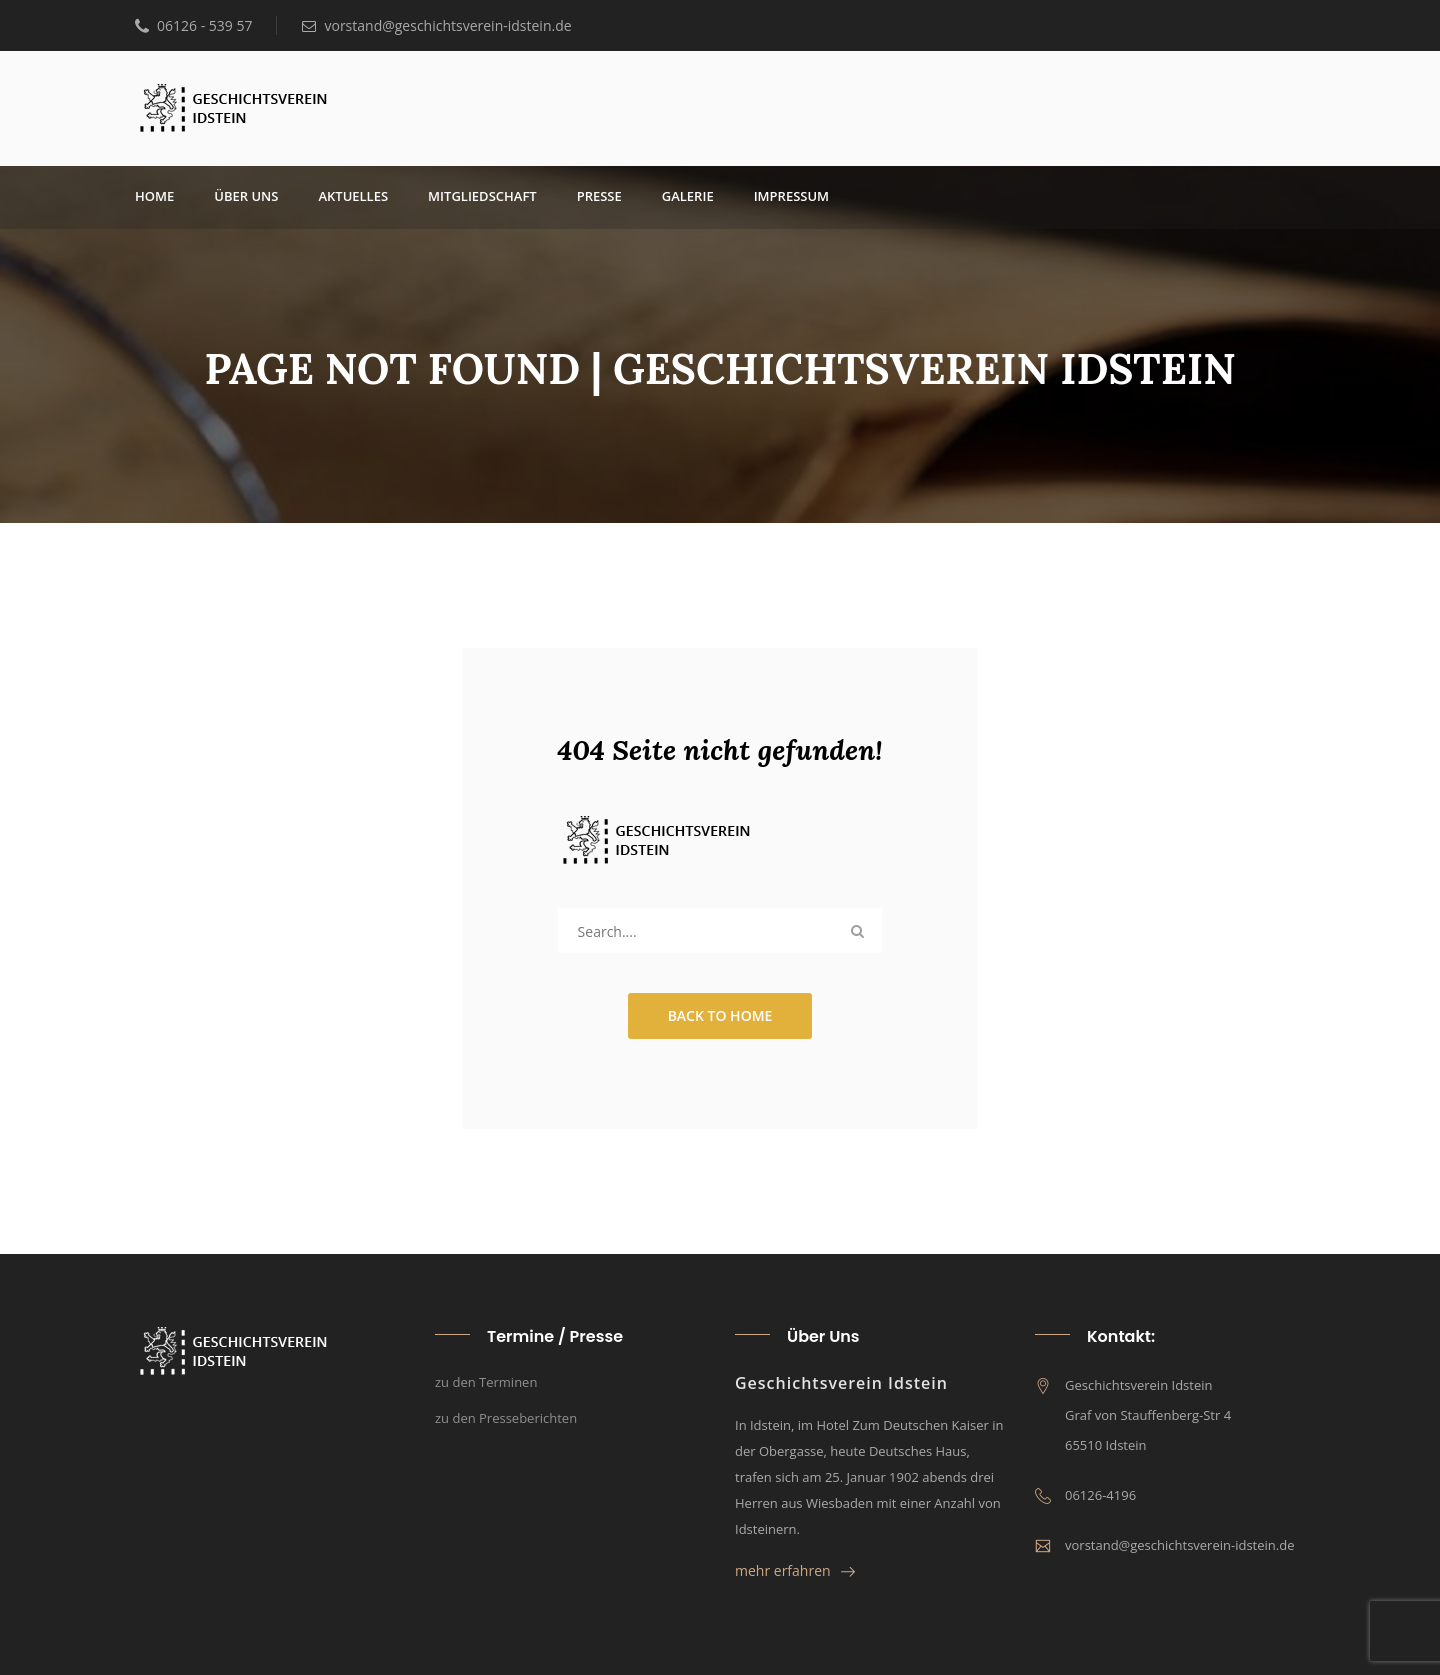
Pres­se (599, 196)
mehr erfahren (795, 1570)
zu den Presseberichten (506, 1418)
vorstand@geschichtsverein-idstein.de (436, 25)
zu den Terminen (486, 1382)
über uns (246, 196)
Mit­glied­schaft (482, 196)
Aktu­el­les (353, 196)
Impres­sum (791, 196)
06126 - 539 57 (193, 25)
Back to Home (720, 1015)
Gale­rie (688, 196)
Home (154, 196)
